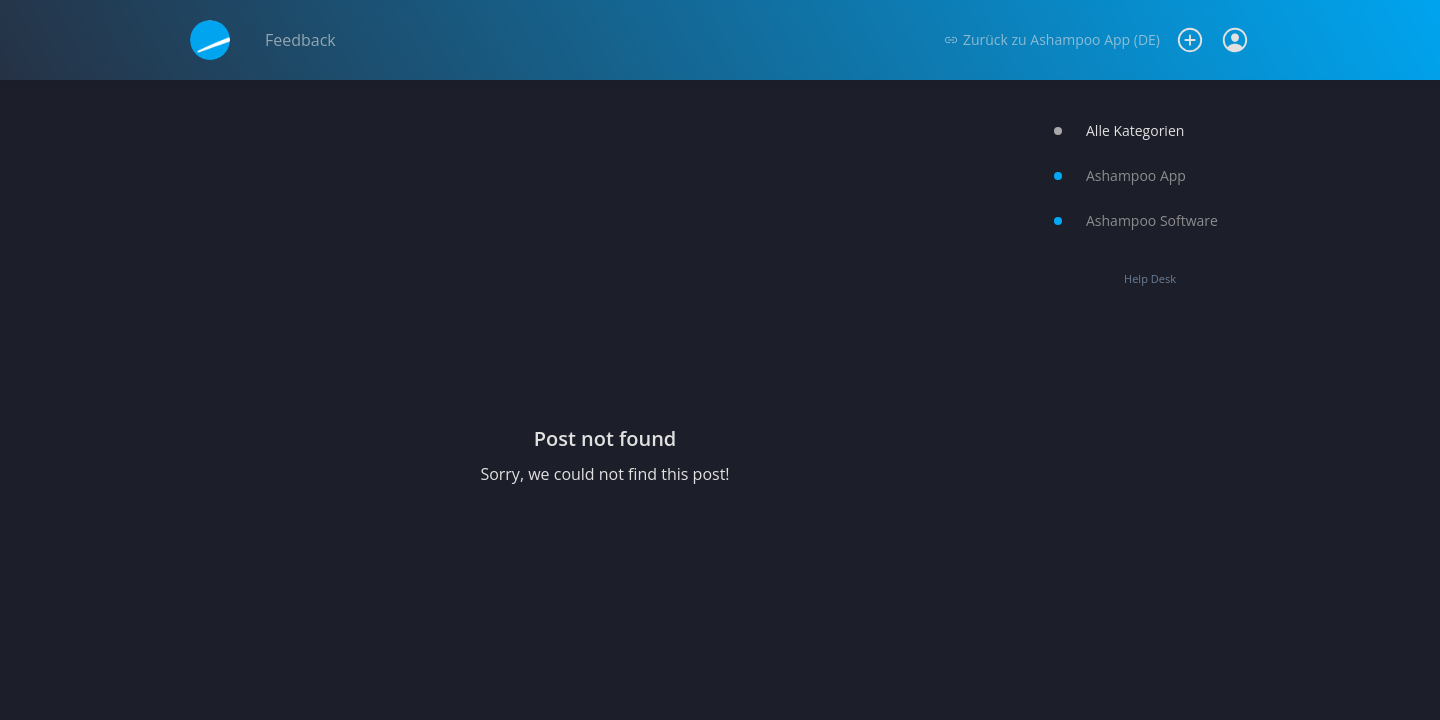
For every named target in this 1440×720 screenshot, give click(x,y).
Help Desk (1150, 278)
